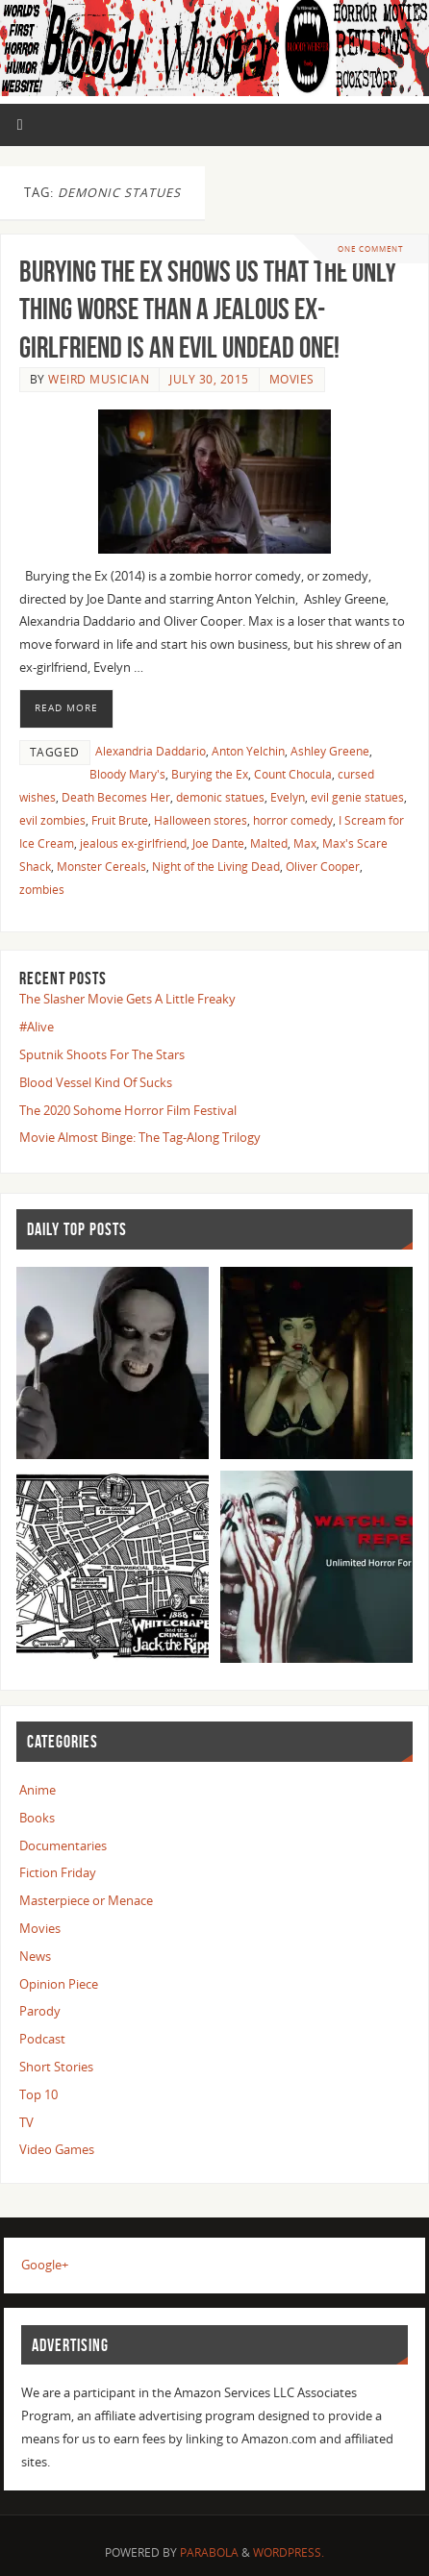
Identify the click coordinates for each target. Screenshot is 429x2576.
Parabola (209, 2552)
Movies (292, 379)
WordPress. (288, 2552)
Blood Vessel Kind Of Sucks (95, 1083)
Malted (269, 843)
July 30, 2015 (209, 379)
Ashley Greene (329, 751)
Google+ (44, 2265)
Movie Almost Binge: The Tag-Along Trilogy (140, 1137)
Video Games (56, 2150)
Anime (37, 1790)
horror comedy (293, 820)
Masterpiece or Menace (86, 1901)
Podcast (42, 2039)
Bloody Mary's (127, 774)
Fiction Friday (57, 1873)
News (35, 1956)
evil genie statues (357, 797)
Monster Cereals (101, 866)
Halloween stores (200, 820)
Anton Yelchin (248, 751)
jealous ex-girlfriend (133, 843)
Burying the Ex (209, 774)
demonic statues (220, 797)
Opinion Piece (58, 1984)
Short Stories (56, 2067)
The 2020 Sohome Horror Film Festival (128, 1110)
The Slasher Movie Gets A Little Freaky (127, 999)
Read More (66, 707)
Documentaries (63, 1846)
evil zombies (52, 820)
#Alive (36, 1027)
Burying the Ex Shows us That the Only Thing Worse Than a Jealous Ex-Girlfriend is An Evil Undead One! (207, 310)
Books (37, 1818)
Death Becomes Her (116, 797)
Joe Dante (218, 843)
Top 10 (38, 2095)
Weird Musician (98, 379)
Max (304, 843)
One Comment (370, 248)
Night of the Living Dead (216, 866)
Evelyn (287, 797)
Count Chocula (293, 774)
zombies (41, 889)
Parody (40, 2011)
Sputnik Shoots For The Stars (102, 1055)
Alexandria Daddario (150, 751)
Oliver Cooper (323, 866)
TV (26, 2123)
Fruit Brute (119, 820)
